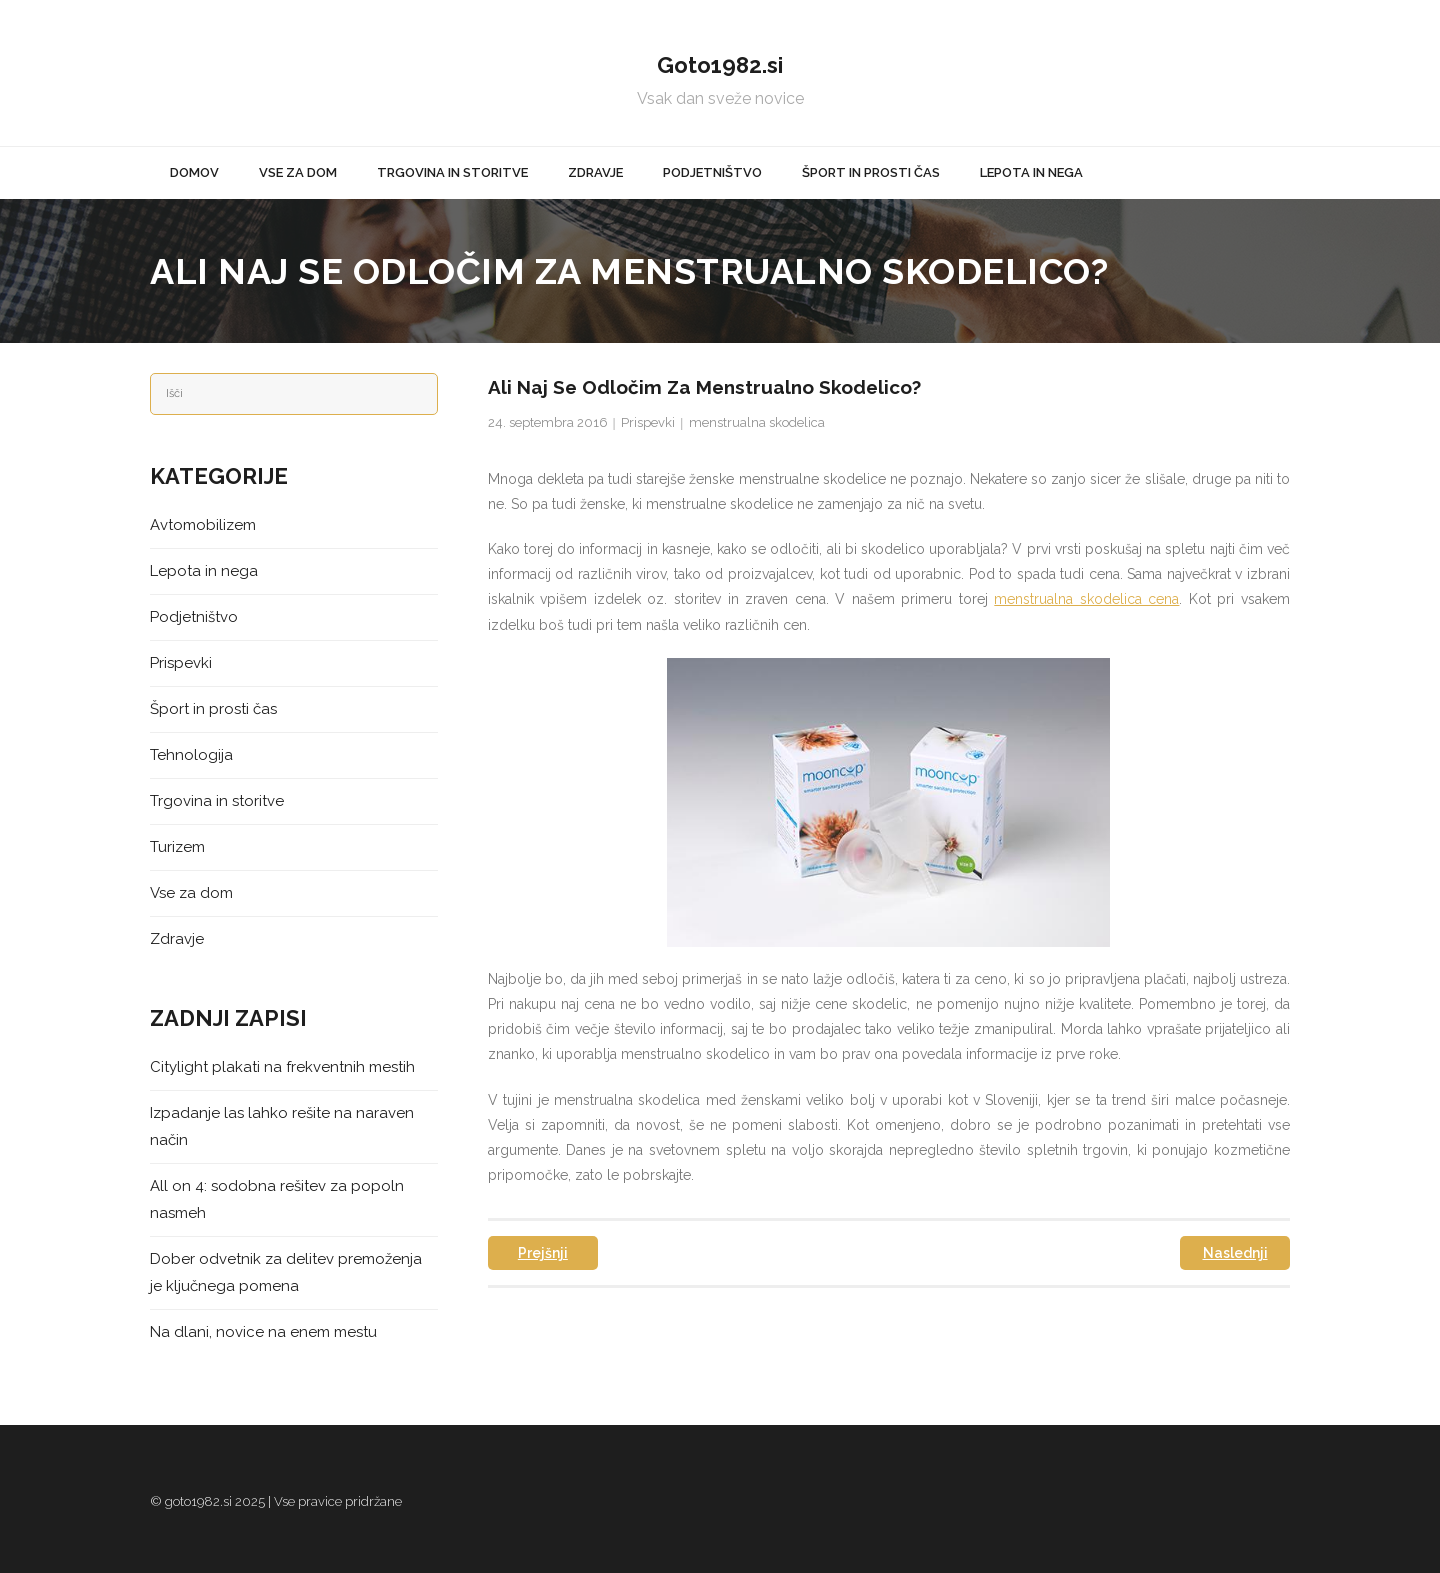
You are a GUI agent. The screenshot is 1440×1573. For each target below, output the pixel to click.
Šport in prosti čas (213, 709)
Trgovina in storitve (217, 801)
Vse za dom (191, 893)
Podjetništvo (194, 617)
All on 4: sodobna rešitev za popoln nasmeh (277, 1199)
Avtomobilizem (203, 525)
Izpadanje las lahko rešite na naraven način (282, 1126)
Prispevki (648, 422)
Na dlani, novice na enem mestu (263, 1332)
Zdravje (177, 939)
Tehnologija (191, 755)
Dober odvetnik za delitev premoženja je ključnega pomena (286, 1272)
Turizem (177, 847)
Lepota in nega (204, 571)
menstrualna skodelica (757, 422)
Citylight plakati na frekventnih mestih (282, 1067)
